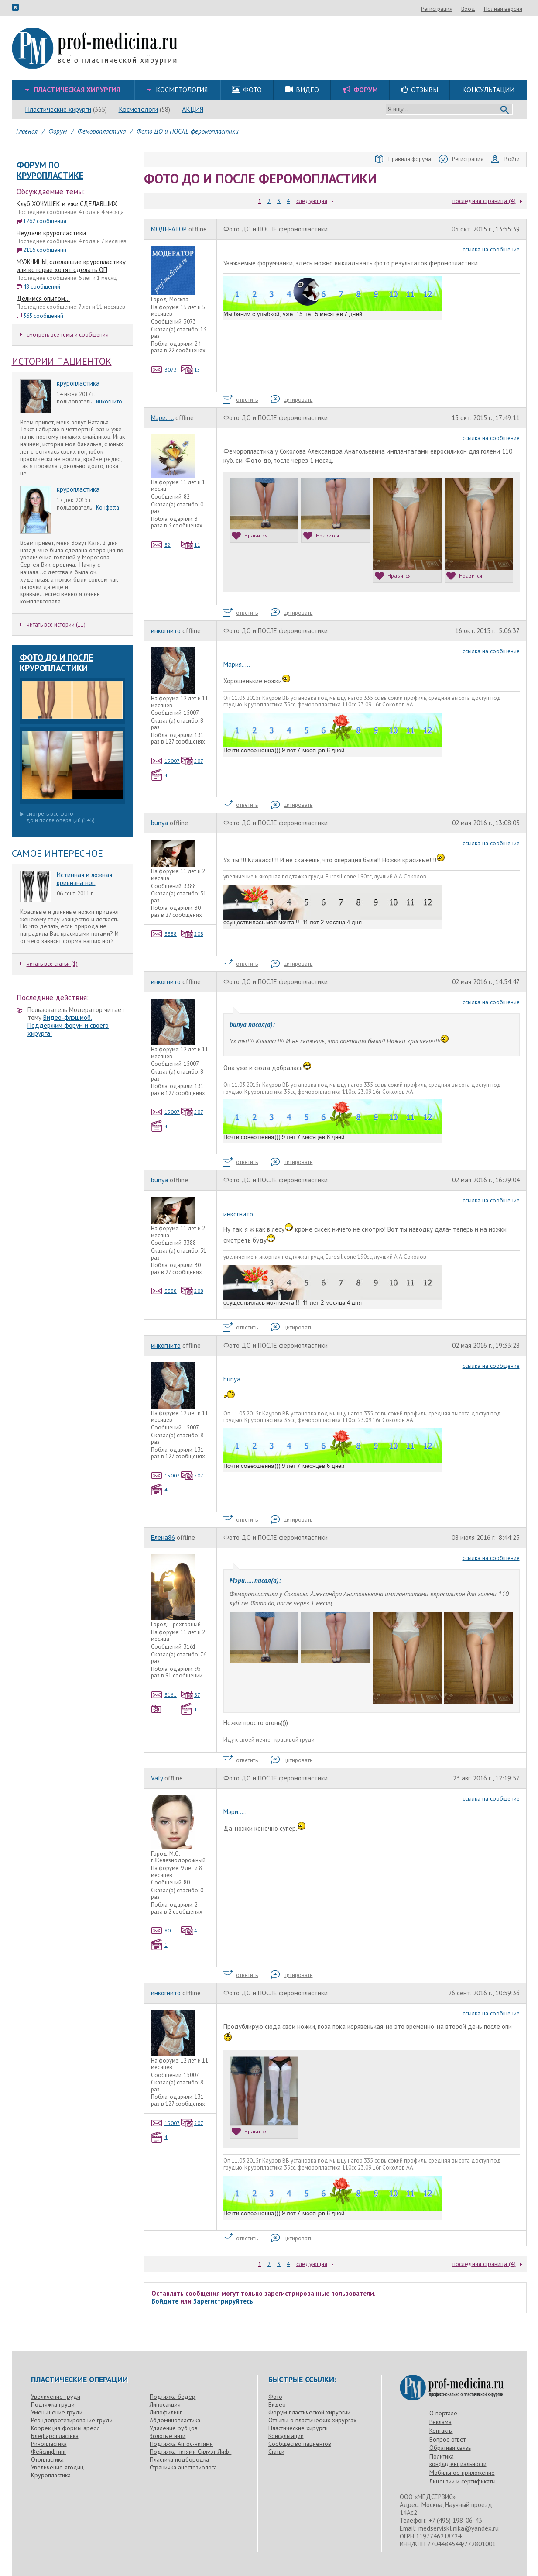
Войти (505, 159)
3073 (164, 369)
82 (161, 544)
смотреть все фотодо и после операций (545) (57, 817)
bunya (159, 823)
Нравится (249, 535)
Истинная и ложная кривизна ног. (84, 879)
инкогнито (109, 401)
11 (190, 544)
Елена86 (163, 1537)
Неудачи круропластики (51, 233)
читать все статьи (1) (49, 964)
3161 (164, 1694)
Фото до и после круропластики (56, 663)
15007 (165, 761)
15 (190, 369)
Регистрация (484, 9)
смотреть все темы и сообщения (64, 334)
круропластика (78, 383)
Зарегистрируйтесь (223, 2301)
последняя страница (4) (484, 201)
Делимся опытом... (43, 298)
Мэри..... (162, 417)
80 (161, 1930)
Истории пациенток (62, 361)
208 (192, 933)
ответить (240, 399)
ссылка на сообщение (491, 249)
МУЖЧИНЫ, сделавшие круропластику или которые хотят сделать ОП (71, 266)
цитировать (291, 399)
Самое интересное (57, 853)
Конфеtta (107, 507)
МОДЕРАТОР (169, 229)
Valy (157, 1778)
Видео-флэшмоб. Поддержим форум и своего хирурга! (68, 1025)
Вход (515, 9)
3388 (164, 933)
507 (192, 761)
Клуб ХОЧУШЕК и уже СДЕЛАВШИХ (67, 204)
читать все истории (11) (53, 624)
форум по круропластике (50, 170)
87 (190, 1694)
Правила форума (403, 159)
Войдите (164, 2301)
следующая (311, 201)
